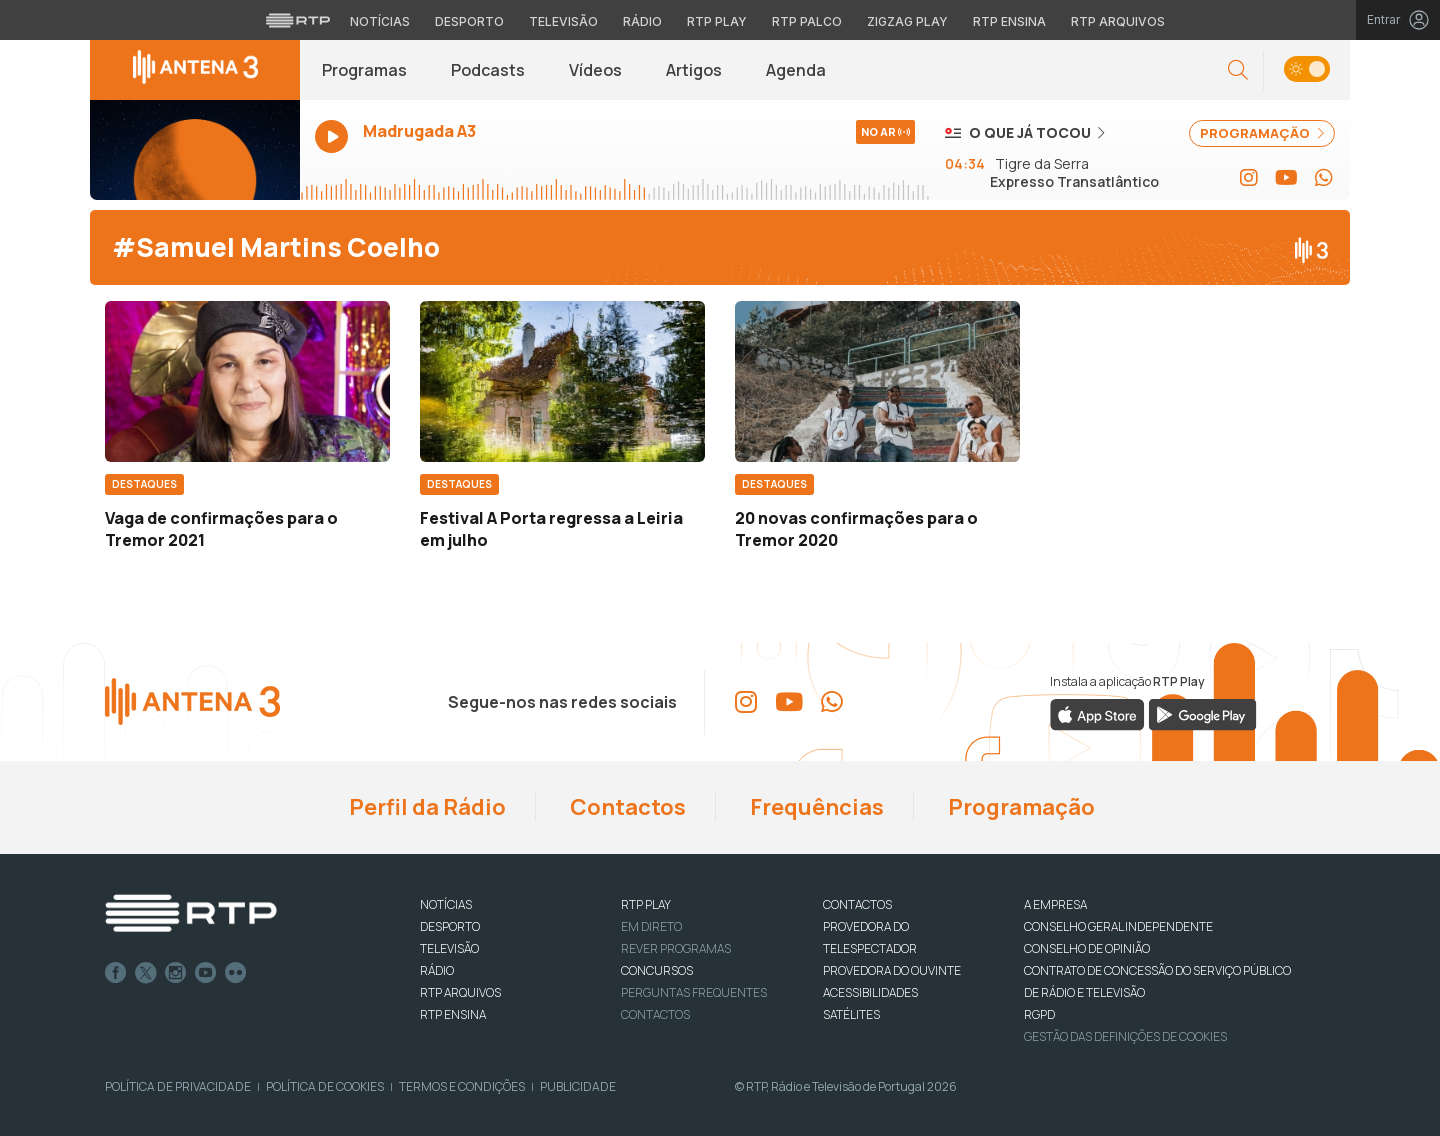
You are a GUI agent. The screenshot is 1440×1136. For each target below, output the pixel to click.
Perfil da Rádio (425, 807)
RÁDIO (437, 970)
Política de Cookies (325, 1086)
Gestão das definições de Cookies (1125, 1036)
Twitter (146, 973)
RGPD (1039, 1014)
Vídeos (595, 70)
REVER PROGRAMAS (676, 948)
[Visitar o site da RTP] (298, 20)
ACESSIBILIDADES (870, 992)
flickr (236, 973)
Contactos (626, 807)
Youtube (206, 973)
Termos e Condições (462, 1086)
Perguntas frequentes (694, 992)
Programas (364, 70)
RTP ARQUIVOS (460, 992)
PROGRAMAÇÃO (1262, 133)
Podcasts (488, 70)
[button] (1238, 70)
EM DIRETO (651, 926)
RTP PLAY (646, 904)
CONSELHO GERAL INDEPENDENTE (1118, 926)
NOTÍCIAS (446, 904)
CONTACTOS (857, 904)
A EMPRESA (1055, 904)
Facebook (116, 973)
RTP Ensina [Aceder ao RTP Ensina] (1009, 21)
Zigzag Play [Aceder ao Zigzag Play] (907, 21)
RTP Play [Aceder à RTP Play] (717, 21)
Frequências (815, 807)
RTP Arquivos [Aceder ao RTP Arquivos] (1118, 21)
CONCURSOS (657, 970)
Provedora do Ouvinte (892, 970)
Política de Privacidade (178, 1086)
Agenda (796, 70)
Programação (1019, 807)
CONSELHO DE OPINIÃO (1087, 948)
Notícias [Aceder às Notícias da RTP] (380, 21)
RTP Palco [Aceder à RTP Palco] (807, 21)
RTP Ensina (453, 1014)
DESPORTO (450, 926)
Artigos (694, 70)
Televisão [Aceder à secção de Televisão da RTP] (563, 21)
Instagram (176, 973)
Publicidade (578, 1086)
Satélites (851, 1014)
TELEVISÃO (449, 948)
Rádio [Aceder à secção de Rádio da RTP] (642, 21)
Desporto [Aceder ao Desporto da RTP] (469, 21)
